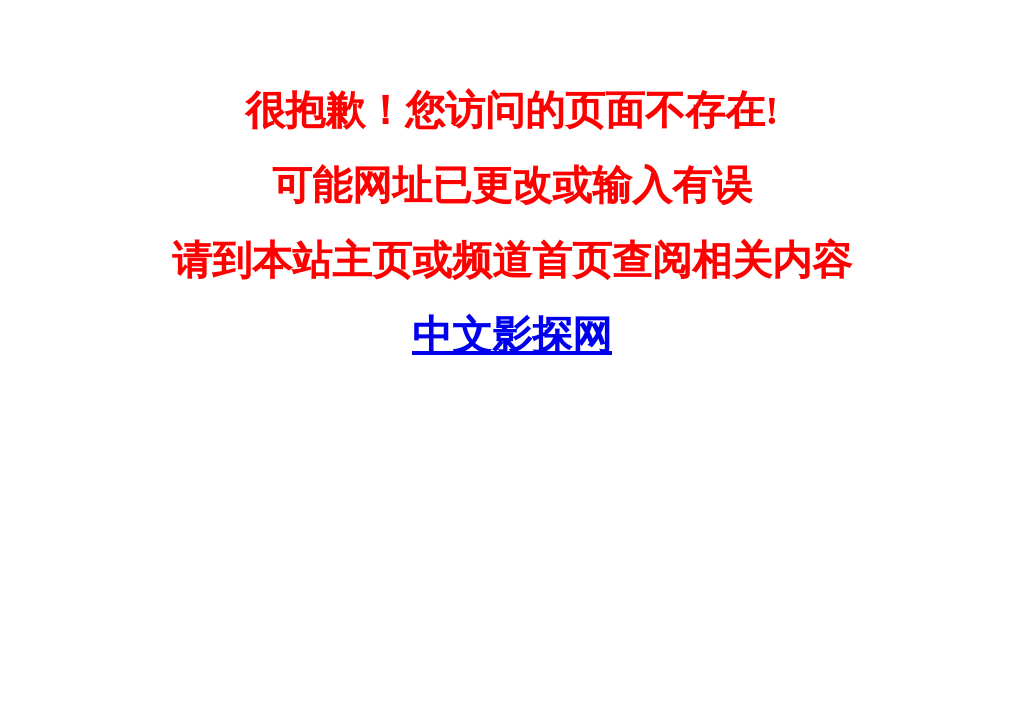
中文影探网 (512, 335)
